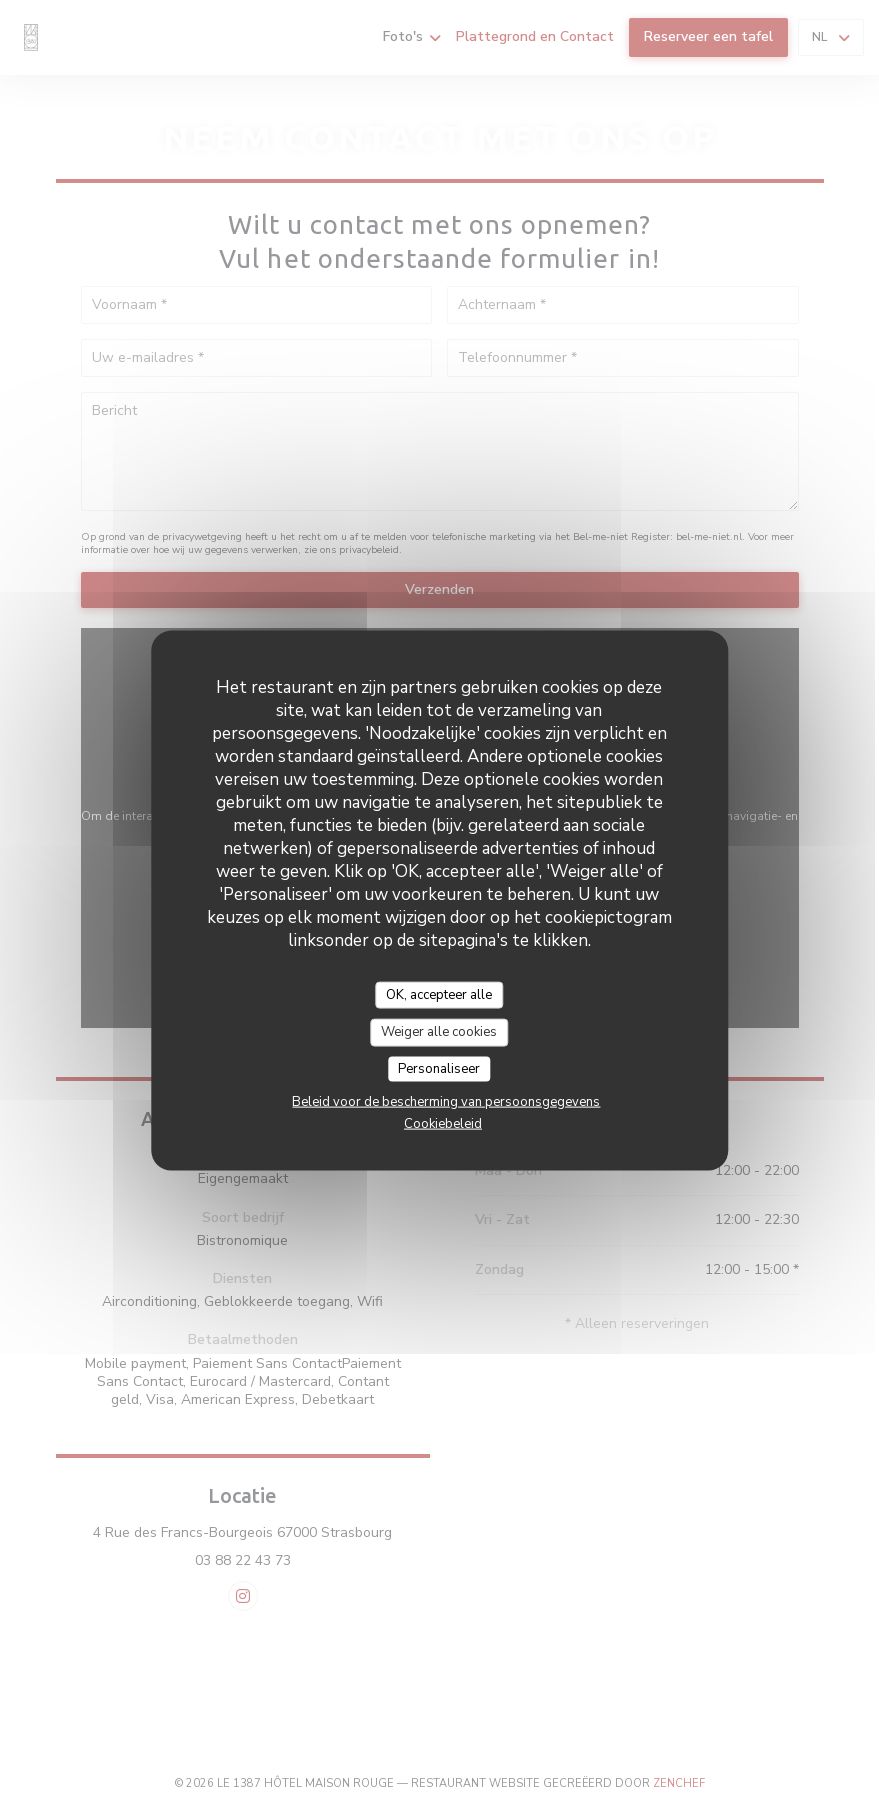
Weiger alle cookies (439, 1032)
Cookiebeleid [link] (443, 1124)
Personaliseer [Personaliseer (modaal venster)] (439, 1068)
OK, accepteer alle (439, 994)
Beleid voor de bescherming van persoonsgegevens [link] (446, 1102)
